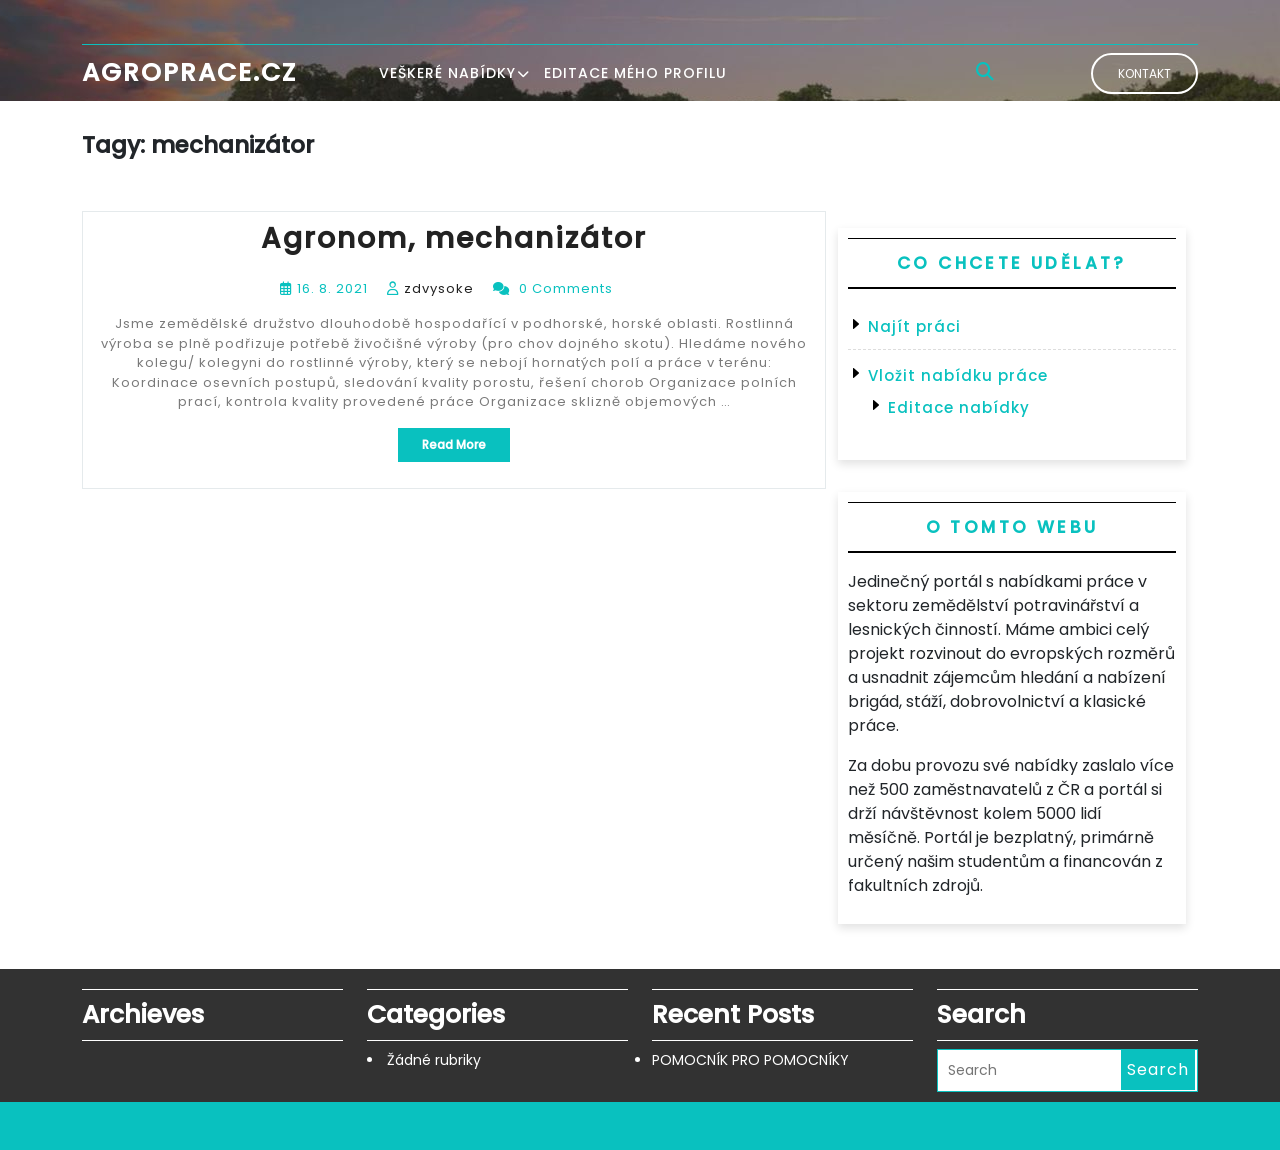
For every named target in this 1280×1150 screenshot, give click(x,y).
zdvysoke (439, 288)
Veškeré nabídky (447, 73)
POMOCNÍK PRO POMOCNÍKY (750, 1060)
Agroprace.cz (189, 72)
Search (1158, 1069)
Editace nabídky (959, 407)
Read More (466, 448)
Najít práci (914, 326)
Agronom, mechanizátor (454, 238)
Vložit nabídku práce (958, 375)
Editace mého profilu (635, 73)
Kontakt (1144, 73)
